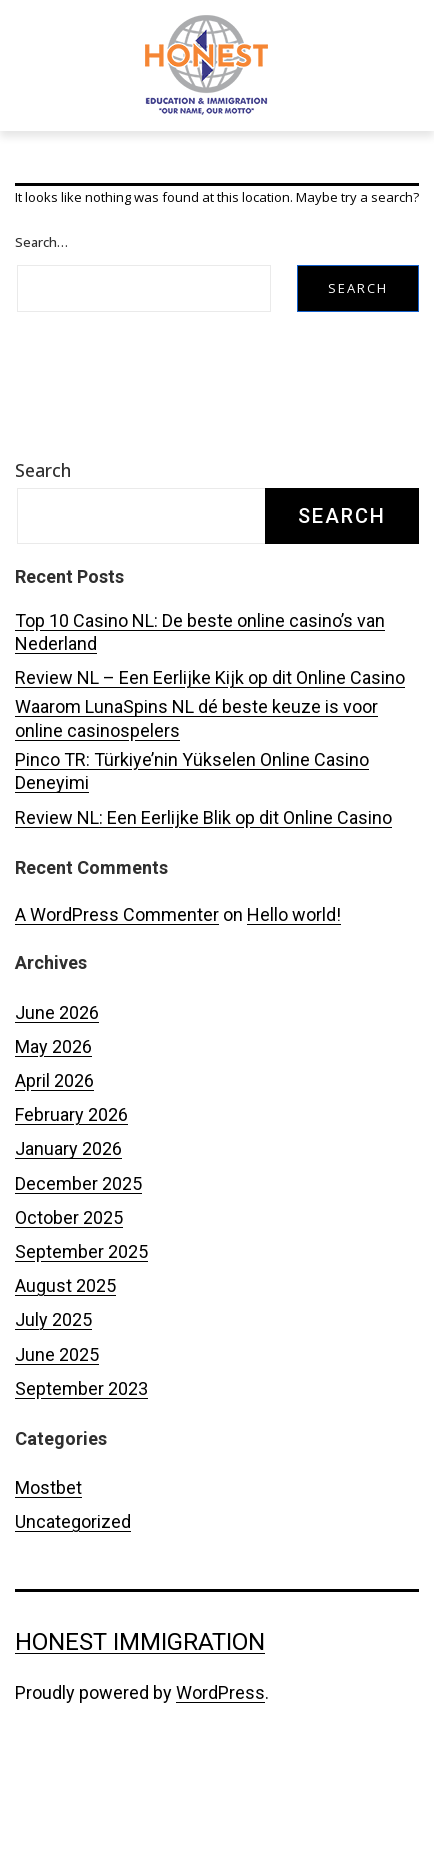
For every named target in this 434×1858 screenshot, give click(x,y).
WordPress (220, 1770)
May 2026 (53, 1124)
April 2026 (54, 1158)
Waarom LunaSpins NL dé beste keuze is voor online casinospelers (196, 796)
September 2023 (81, 1466)
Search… (41, 319)
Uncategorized (73, 1599)
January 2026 (68, 1226)
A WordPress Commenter (117, 992)
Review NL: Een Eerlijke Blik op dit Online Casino (203, 895)
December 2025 (78, 1260)
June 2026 (57, 1090)
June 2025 (57, 1431)
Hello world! (294, 992)
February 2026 (71, 1192)
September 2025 (81, 1329)
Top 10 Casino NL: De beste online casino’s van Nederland (200, 710)
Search (43, 547)
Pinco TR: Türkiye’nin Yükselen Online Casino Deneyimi (192, 849)
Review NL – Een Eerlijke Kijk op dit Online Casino (210, 755)
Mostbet (48, 1565)
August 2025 (65, 1363)
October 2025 (69, 1295)
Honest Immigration (140, 1720)
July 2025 (53, 1397)
